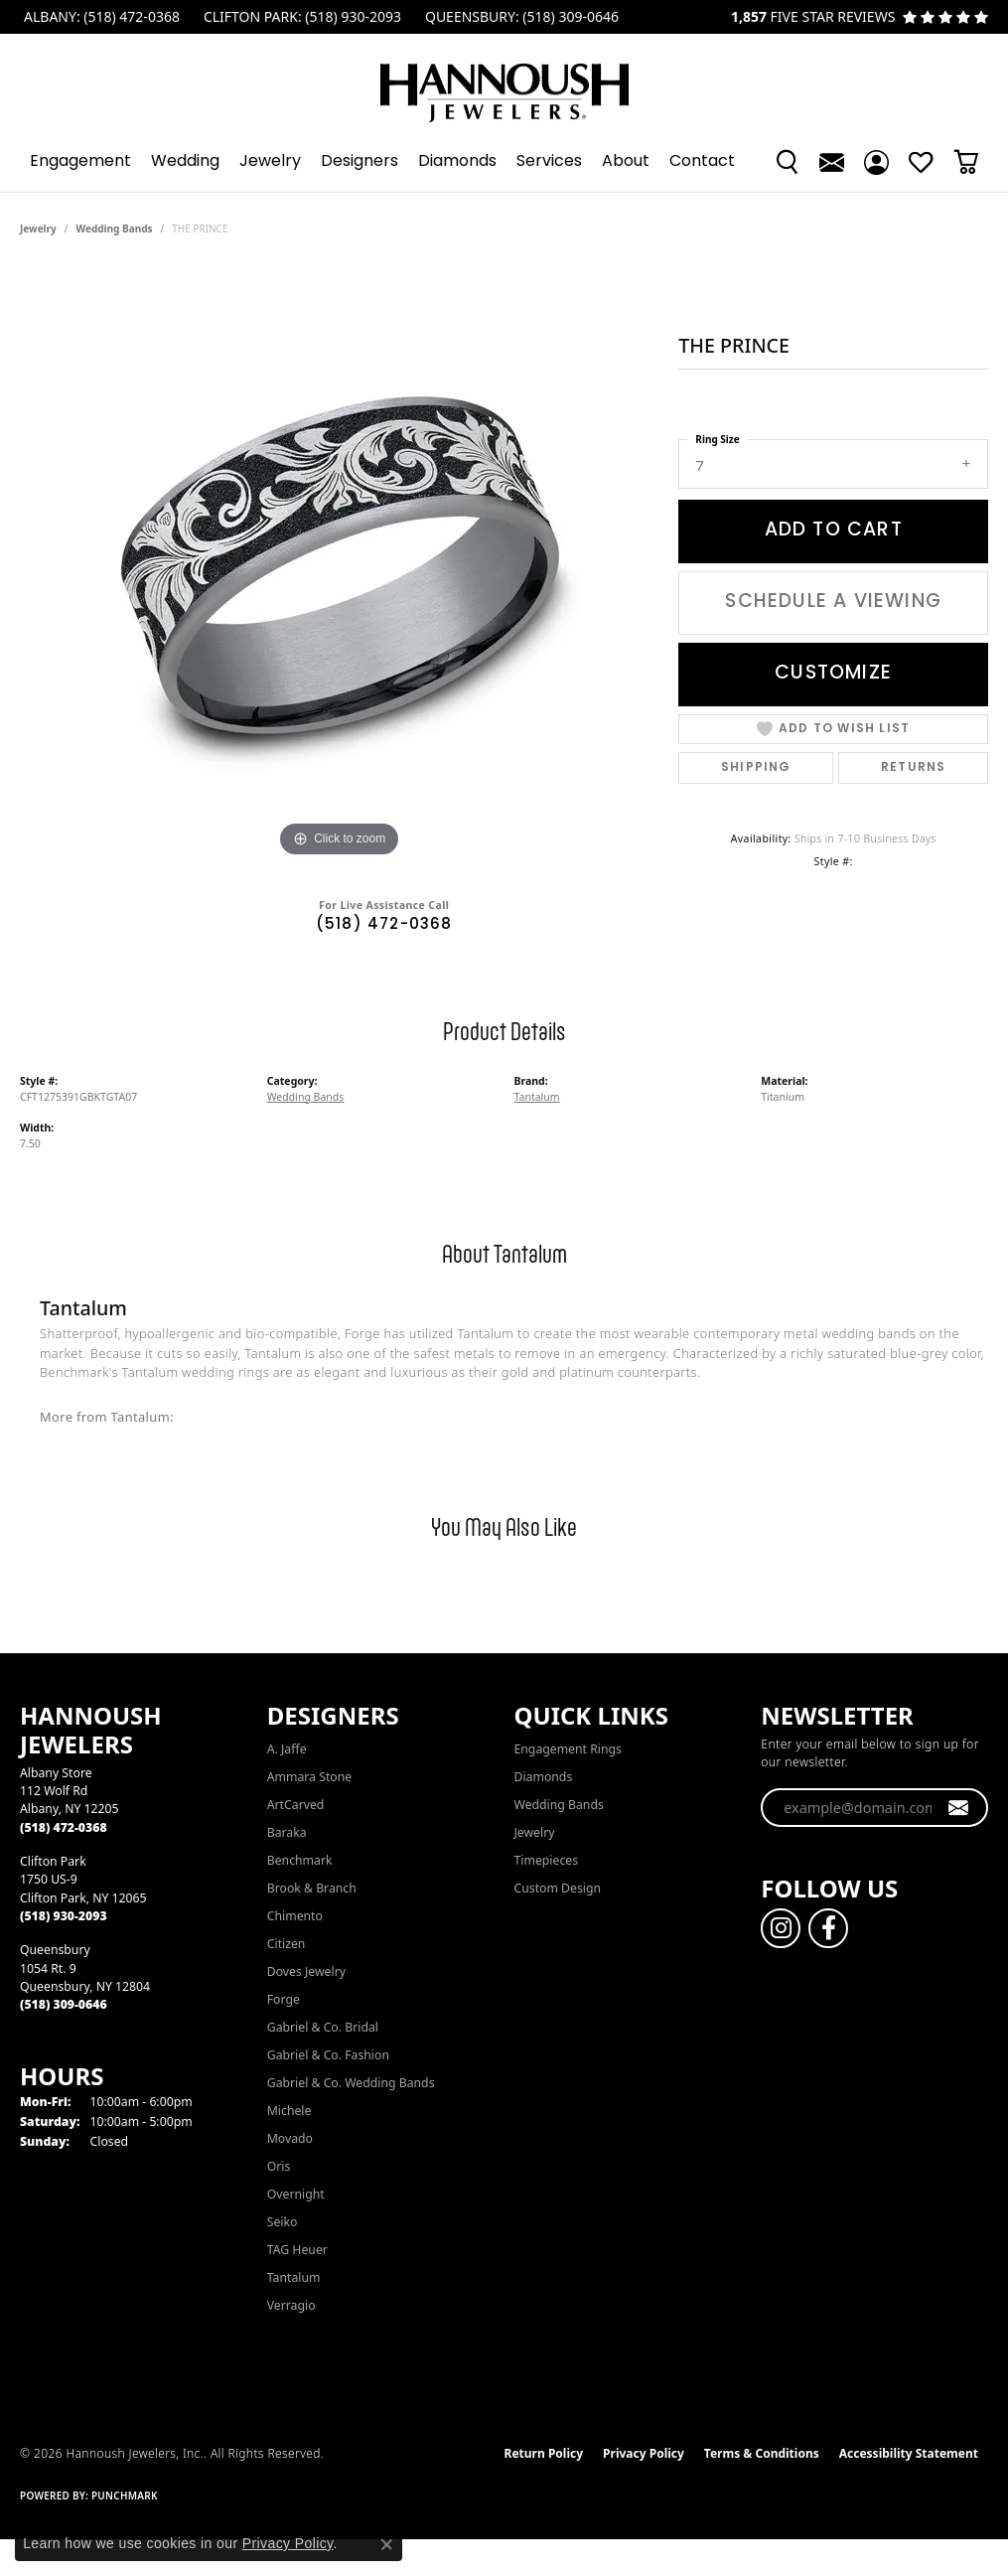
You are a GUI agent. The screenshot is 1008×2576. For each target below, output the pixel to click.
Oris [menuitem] (279, 2166)
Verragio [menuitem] (291, 2305)
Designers (359, 162)
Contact (702, 162)
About (625, 162)
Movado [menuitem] (290, 2138)
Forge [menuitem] (283, 1999)
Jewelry (270, 162)
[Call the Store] (63, 1827)
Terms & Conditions (761, 2453)
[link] (100, 17)
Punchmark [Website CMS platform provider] (124, 2495)
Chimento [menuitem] (295, 1915)
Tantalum (537, 1097)
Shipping (756, 768)
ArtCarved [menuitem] (296, 1804)
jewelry (38, 228)
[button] (787, 162)
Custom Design (558, 1888)
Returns (913, 768)
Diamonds (457, 162)
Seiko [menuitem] (282, 2221)
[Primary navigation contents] (504, 162)
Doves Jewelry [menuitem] (306, 1971)
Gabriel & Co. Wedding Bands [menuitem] (351, 2082)
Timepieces (546, 1860)
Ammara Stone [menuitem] (309, 1776)
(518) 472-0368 (384, 925)
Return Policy (544, 2453)
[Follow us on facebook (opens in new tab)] (828, 1928)
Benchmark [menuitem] (300, 1860)
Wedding (185, 162)
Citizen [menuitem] (286, 1943)
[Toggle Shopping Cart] (965, 162)
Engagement (80, 162)
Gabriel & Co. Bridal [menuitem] (322, 2027)
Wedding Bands (114, 228)
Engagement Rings (568, 1749)
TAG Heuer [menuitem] (297, 2249)
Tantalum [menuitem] (294, 2277)
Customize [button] (833, 673)
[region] (340, 564)
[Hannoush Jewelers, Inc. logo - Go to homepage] (504, 83)
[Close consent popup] (386, 2544)
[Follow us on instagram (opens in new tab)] (780, 1928)
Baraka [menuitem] (287, 1832)
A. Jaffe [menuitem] (287, 1749)
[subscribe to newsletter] (959, 1808)
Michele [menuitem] (289, 2110)
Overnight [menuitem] (296, 2194)
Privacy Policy (643, 2453)
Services (549, 162)
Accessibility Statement (908, 2453)
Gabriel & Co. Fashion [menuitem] (328, 2054)
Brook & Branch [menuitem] (312, 1888)
